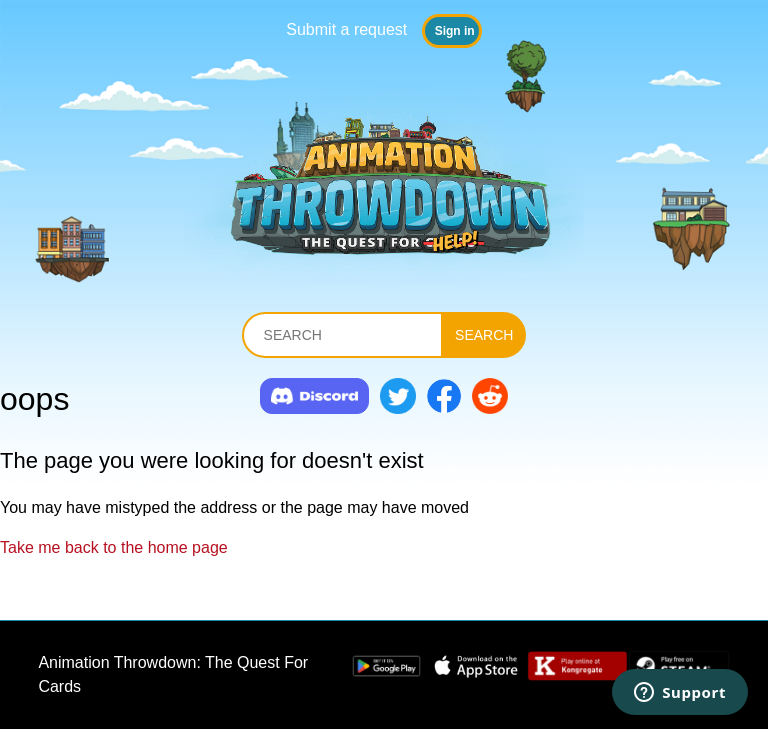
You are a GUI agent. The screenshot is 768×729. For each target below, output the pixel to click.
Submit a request (346, 29)
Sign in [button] (455, 31)
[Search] (342, 335)
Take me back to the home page (114, 547)
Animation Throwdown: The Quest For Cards (173, 674)
